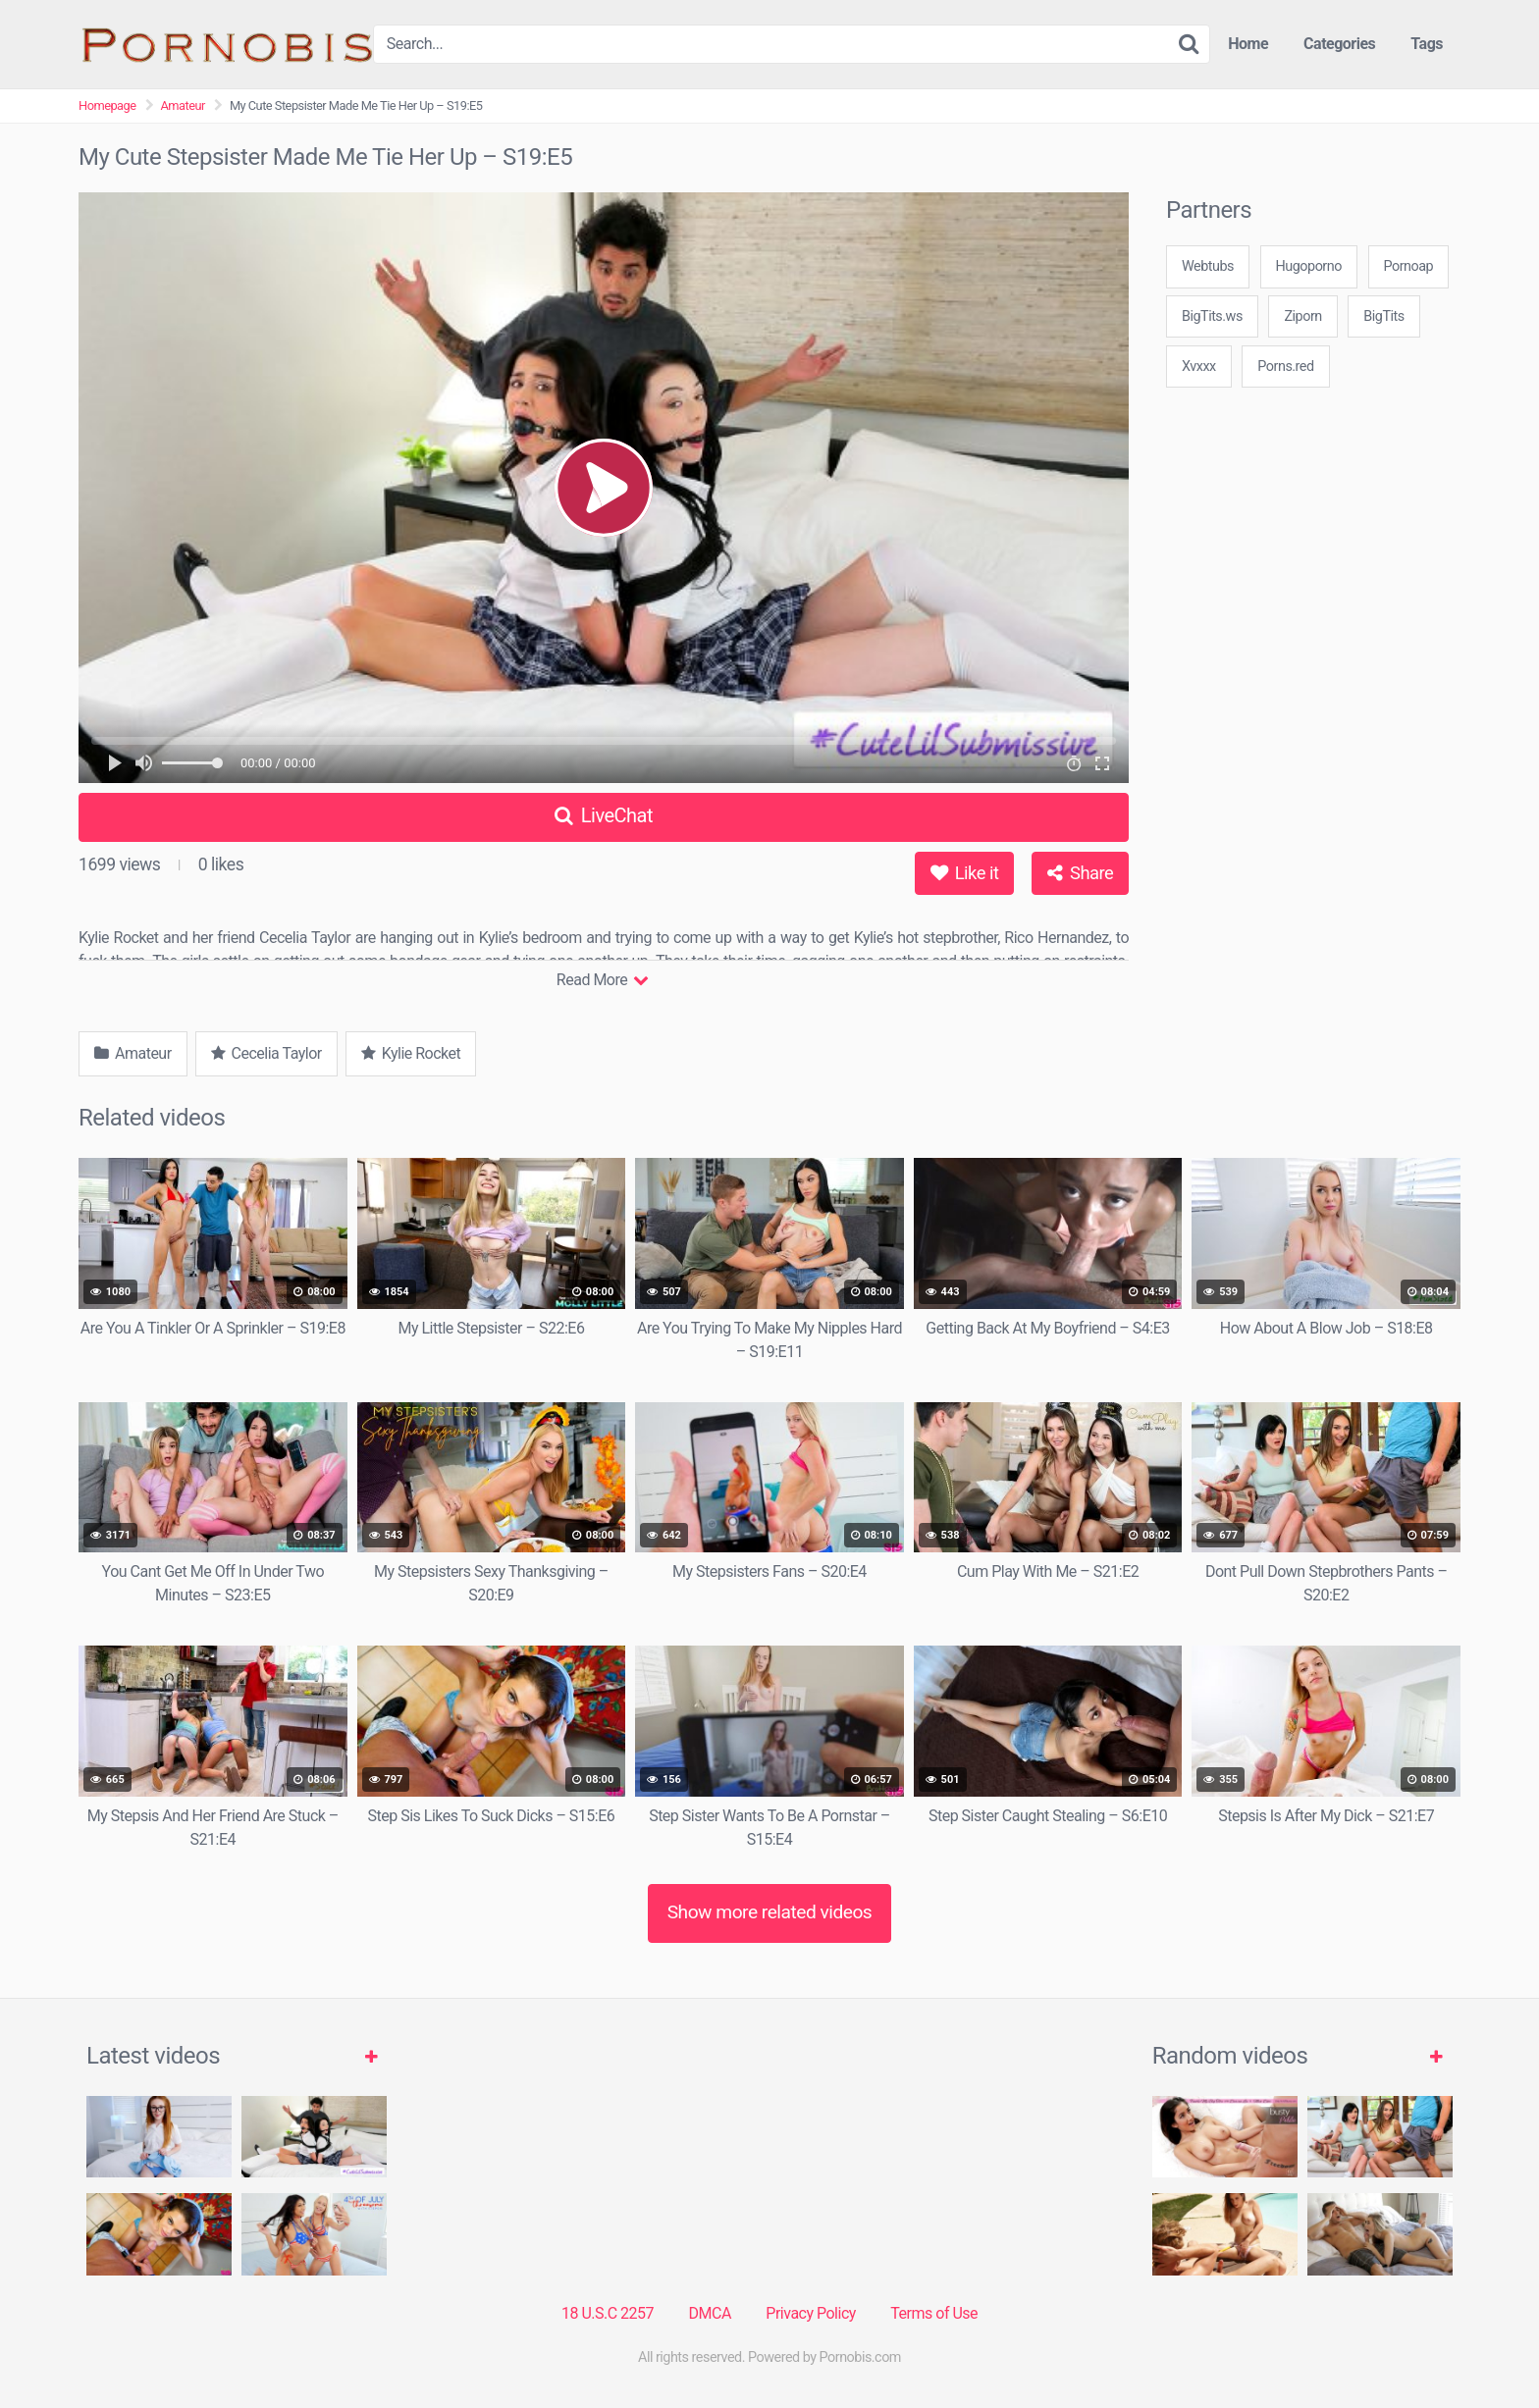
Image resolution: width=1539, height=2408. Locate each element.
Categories (1339, 43)
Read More (602, 979)
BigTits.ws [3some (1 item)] (1212, 316)
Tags (1426, 43)
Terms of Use (934, 2313)
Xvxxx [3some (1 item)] (1199, 366)
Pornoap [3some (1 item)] (1409, 266)
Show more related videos (770, 1912)
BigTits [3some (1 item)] (1383, 316)
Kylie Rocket (411, 1053)
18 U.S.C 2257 (607, 2313)
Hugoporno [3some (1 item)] (1309, 266)
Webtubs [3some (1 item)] (1208, 266)
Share (1080, 873)
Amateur (183, 105)
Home (1248, 43)
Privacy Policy (811, 2313)
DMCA (710, 2313)
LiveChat (604, 815)
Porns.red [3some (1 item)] (1285, 366)
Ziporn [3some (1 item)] (1302, 316)
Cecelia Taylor (266, 1053)
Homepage (107, 105)
